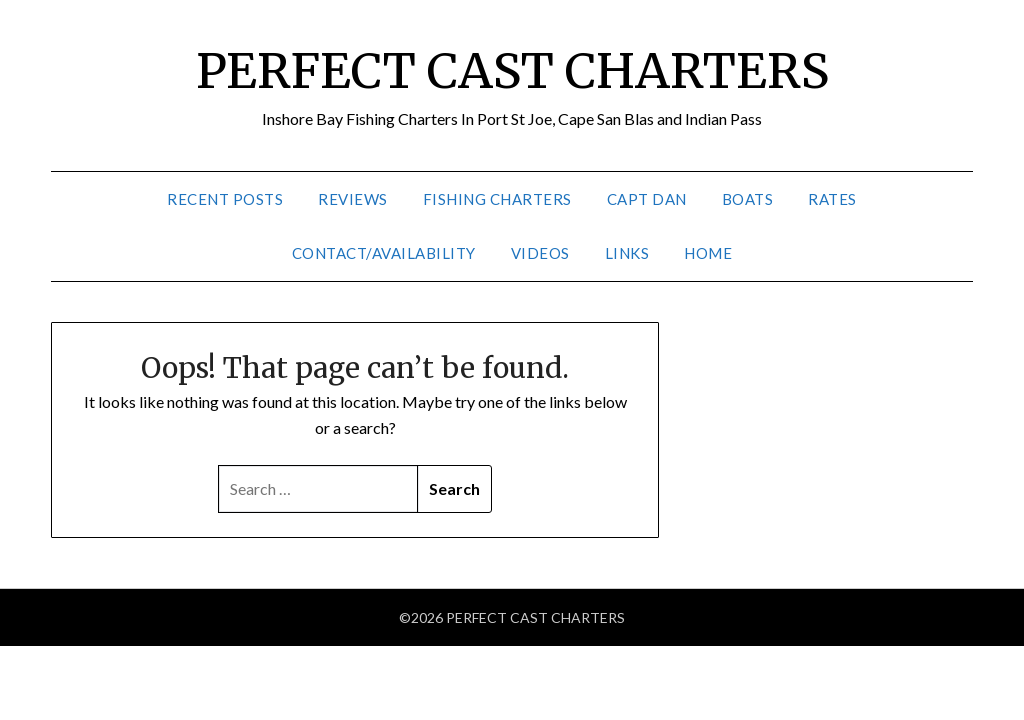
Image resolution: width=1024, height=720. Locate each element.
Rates (832, 199)
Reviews (353, 199)
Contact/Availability (384, 253)
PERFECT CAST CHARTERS (512, 71)
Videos (540, 253)
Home (708, 253)
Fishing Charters (497, 199)
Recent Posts (225, 199)
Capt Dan (647, 199)
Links (627, 253)
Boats (748, 199)
